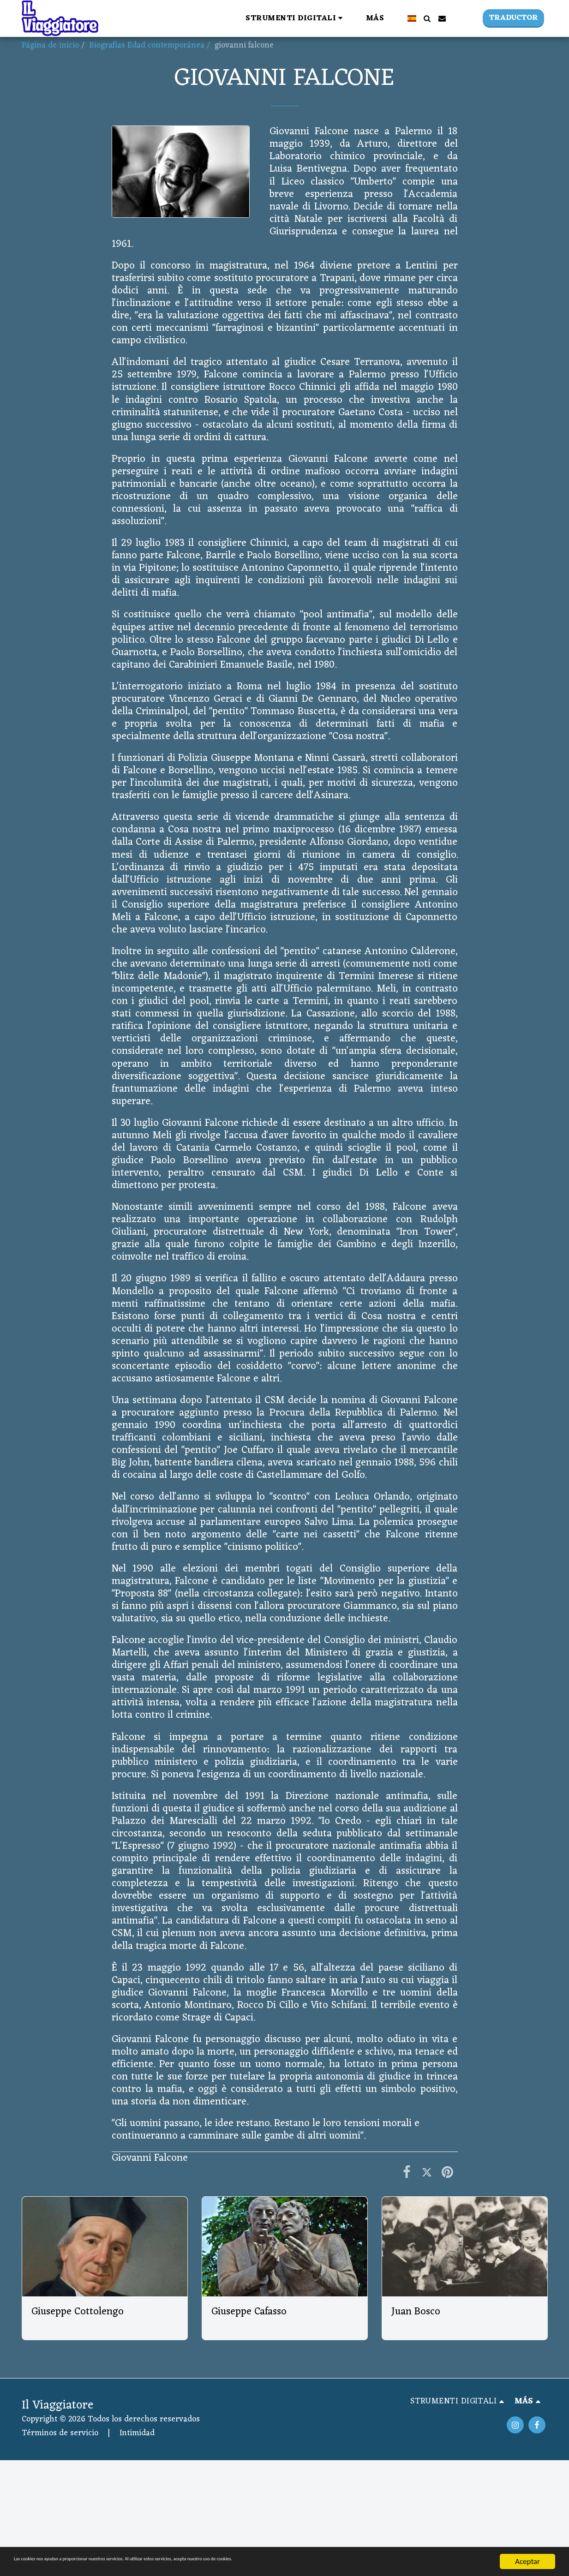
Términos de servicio (60, 2433)
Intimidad (137, 2433)
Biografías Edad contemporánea (146, 45)
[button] (177, 18)
